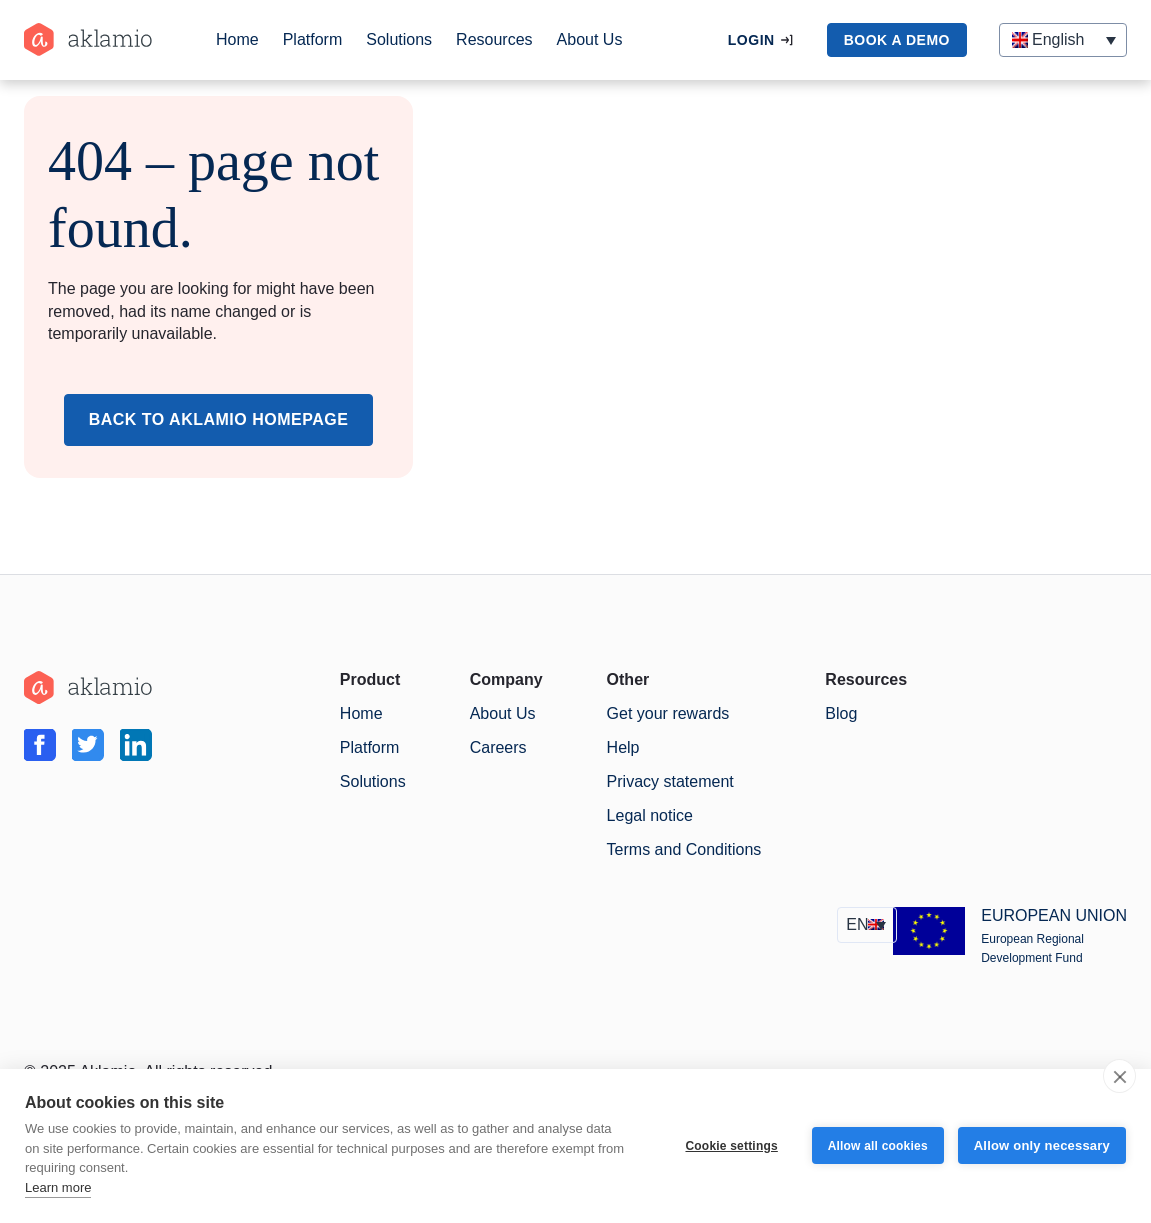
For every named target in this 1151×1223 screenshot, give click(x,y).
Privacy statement (670, 781)
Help (623, 747)
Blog (841, 713)
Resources (494, 39)
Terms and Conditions (684, 849)
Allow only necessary (1042, 1145)
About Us (590, 39)
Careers (498, 747)
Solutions (399, 39)
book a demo (897, 40)
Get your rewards (668, 713)
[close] (1119, 1076)
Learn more (58, 1187)
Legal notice (650, 815)
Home (237, 39)
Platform (313, 39)
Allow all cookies (878, 1146)
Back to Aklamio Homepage (219, 419)
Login (751, 40)
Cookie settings (731, 1146)
